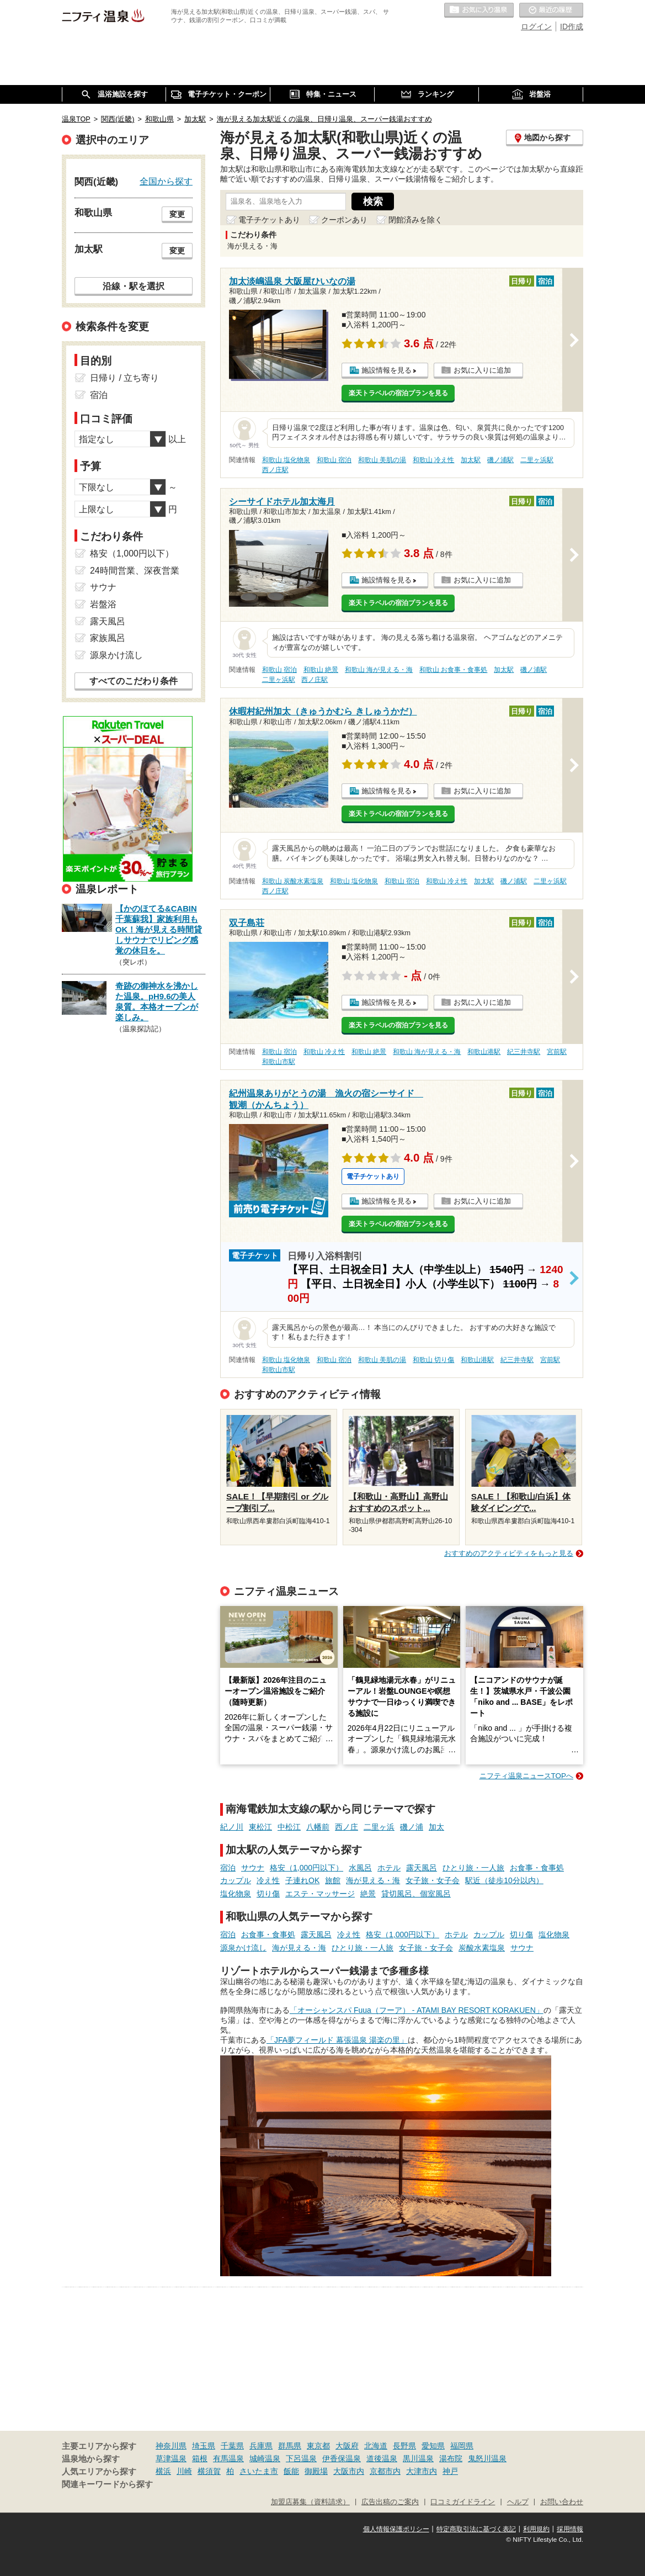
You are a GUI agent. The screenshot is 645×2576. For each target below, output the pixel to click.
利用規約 (536, 2529)
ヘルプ (518, 2502)
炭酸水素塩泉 (482, 1947)
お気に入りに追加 (482, 370)
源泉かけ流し (243, 1947)
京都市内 (385, 2471)
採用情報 (570, 2529)
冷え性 (268, 1880)
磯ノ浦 (411, 1826)
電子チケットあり (269, 219)
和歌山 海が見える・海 (379, 670)
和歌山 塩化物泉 (286, 460)
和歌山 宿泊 (334, 460)
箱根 (199, 2458)
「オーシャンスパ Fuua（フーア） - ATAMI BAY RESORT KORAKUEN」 (416, 2010)
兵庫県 (261, 2445)
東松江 (260, 1826)
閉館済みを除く (415, 219)
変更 (177, 214)
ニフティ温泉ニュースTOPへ (526, 1776)
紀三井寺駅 (523, 1052)
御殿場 (316, 2471)
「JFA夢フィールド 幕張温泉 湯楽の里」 (337, 2040)
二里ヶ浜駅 (536, 460)
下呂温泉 (301, 2458)
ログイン (536, 26)
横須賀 (209, 2471)
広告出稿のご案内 (390, 2502)
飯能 (291, 2471)
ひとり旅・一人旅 (473, 1867)
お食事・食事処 (537, 1867)
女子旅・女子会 (433, 1880)
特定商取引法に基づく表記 (476, 2529)
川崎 (184, 2471)
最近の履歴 (551, 10)
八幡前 (317, 1826)
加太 (436, 1826)
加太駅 (471, 460)
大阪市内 (348, 2471)
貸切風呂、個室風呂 (416, 1893)
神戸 (450, 2471)
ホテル (389, 1867)
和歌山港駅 (483, 1052)
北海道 (375, 2445)
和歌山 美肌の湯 (382, 460)
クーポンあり (344, 219)
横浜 (163, 2471)
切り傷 (268, 1893)
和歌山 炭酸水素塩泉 (292, 881)
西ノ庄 (346, 1826)
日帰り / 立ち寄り (124, 378)
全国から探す (166, 181)
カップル (235, 1880)
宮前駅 (557, 1052)
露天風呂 (421, 1867)
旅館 (332, 1880)
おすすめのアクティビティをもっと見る (508, 1553)
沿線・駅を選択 (133, 286)
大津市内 (421, 2471)
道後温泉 (381, 2458)
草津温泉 (171, 2458)
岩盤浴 (103, 604)
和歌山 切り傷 (433, 1360)
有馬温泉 (228, 2458)
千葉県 (232, 2445)
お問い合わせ (561, 2502)
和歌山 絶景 (320, 670)
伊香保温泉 (341, 2458)
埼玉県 (203, 2445)
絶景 (368, 1893)
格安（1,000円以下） (306, 1867)
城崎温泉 (264, 2458)
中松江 (289, 1826)
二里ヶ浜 (379, 1826)
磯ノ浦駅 (500, 460)
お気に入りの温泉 (479, 10)
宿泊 (228, 1867)
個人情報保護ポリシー (396, 2529)
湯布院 (450, 2458)
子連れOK (302, 1880)
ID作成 (571, 26)
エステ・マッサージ (320, 1893)
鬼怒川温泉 (487, 2458)
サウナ (252, 1867)
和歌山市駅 (278, 1062)
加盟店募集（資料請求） (310, 2502)
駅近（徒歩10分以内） (504, 1880)
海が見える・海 (373, 1880)
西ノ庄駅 (275, 470)
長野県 (404, 2445)
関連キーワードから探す (107, 2484)
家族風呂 (107, 638)
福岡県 (461, 2445)
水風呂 (360, 1867)
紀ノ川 (231, 1826)
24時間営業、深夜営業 (134, 570)
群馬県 (289, 2445)
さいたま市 (258, 2471)
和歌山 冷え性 (433, 460)
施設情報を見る (386, 370)
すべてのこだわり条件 (133, 681)
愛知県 (433, 2445)
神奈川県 (171, 2445)
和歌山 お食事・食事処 (453, 670)
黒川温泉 (418, 2458)
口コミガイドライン (462, 2502)
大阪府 (347, 2445)
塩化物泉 (235, 1893)
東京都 (318, 2445)
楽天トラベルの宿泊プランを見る (398, 393)
